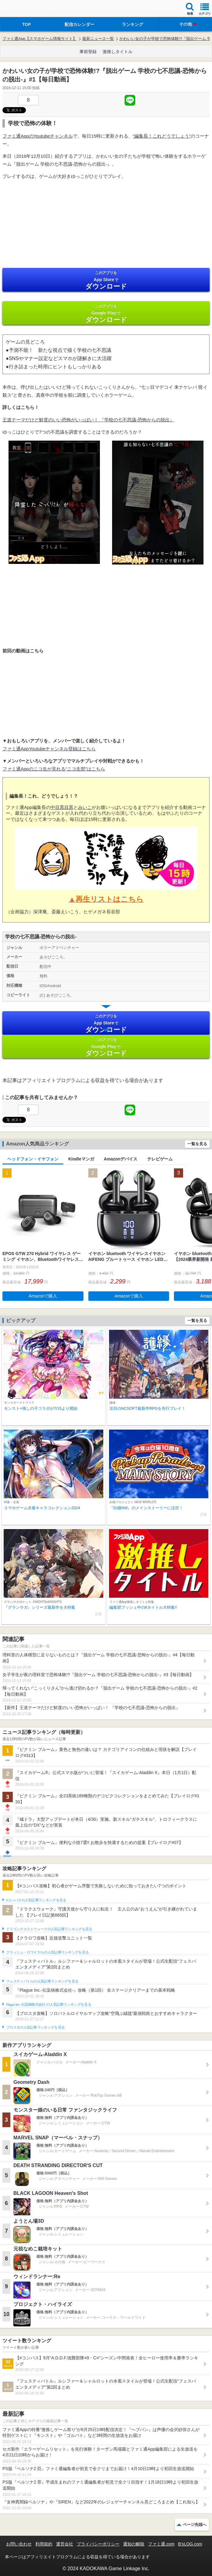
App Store (106, 280)
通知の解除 (133, 2544)
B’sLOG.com (190, 2544)
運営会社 (64, 2544)
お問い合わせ (19, 2544)
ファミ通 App (22, 9)
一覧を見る (197, 1144)
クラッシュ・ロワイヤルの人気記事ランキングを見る (47, 1952)
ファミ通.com (161, 2544)
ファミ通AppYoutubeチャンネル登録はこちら (49, 748)
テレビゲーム (160, 1158)
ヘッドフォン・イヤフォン (32, 1158)
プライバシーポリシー (98, 2544)
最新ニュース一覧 (98, 38)
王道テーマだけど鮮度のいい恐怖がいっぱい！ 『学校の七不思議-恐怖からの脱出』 (88, 419)
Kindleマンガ (81, 1158)
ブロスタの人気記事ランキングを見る (35, 2027)
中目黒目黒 (62, 807)
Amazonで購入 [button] (43, 1295)
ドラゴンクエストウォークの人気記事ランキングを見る (49, 1929)
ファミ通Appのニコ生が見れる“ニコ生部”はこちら (53, 768)
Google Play (106, 313)
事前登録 (88, 51)
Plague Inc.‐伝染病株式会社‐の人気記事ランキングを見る (48, 2004)
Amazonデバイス (120, 1158)
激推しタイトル (117, 51)
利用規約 (43, 2544)
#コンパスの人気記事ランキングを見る (36, 1900)
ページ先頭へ (195, 2524)
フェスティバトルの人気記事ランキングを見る (42, 1981)
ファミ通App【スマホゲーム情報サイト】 (39, 38)
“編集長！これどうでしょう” (162, 136)
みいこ (85, 807)
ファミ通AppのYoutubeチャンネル (37, 136)
